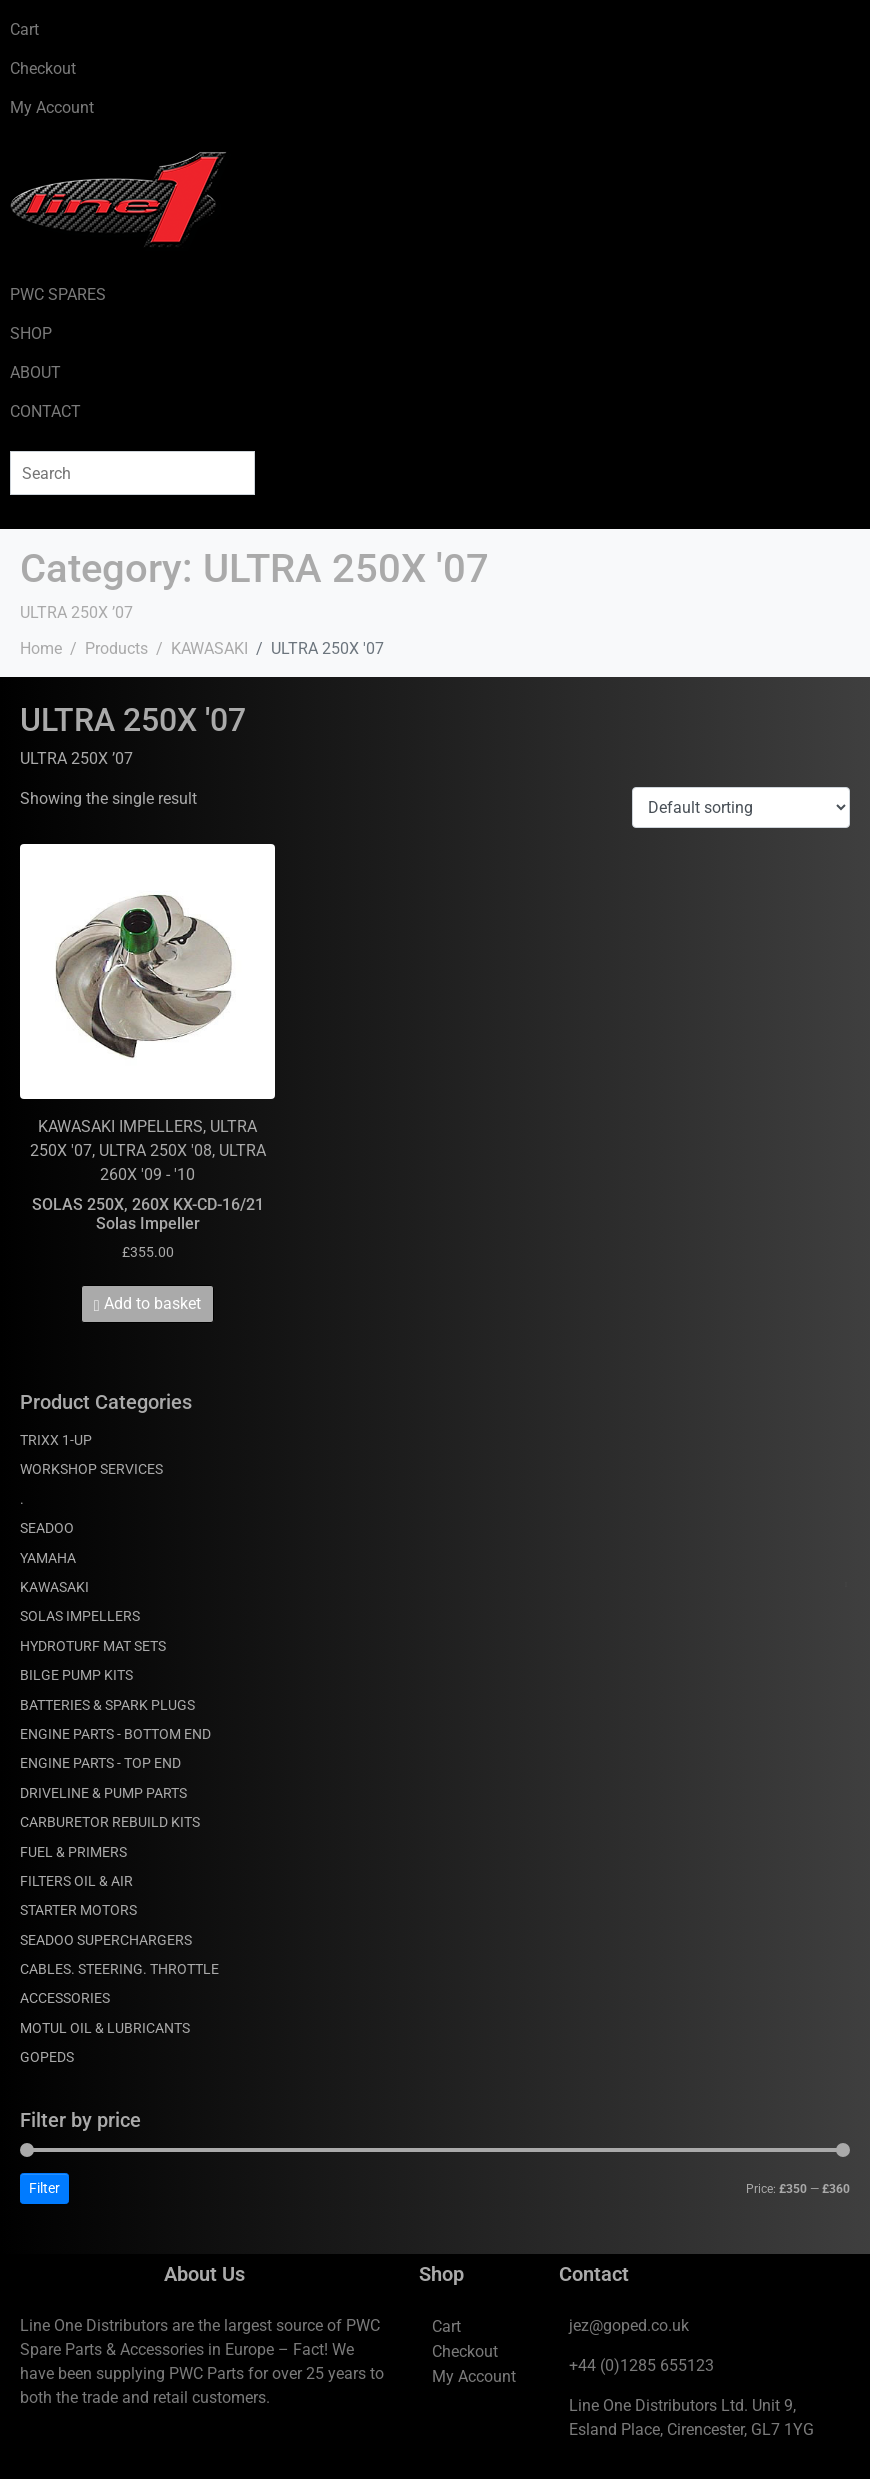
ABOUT (35, 372)
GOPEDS (47, 2057)
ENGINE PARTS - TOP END (100, 1763)
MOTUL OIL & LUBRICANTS (105, 2028)
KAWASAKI (54, 1587)
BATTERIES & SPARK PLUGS (107, 1705)
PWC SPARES (58, 294)
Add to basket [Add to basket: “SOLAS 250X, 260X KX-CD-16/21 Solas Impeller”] (152, 1303)
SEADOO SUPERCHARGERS (106, 1940)
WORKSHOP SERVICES (91, 1469)
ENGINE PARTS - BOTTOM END (115, 1734)
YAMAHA (48, 1558)
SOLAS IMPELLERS (80, 1616)
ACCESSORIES (65, 1998)
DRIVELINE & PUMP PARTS (103, 1793)
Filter (44, 2188)
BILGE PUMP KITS (76, 1675)
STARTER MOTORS (78, 1910)
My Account (52, 107)
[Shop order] (741, 807)
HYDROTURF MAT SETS (93, 1646)
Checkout (43, 68)
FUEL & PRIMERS (73, 1852)
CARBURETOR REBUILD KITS (110, 1822)
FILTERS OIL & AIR (76, 1881)
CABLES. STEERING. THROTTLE (119, 1969)
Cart (24, 29)
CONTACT (45, 411)
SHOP (31, 333)
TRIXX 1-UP (56, 1440)
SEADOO (47, 1528)
